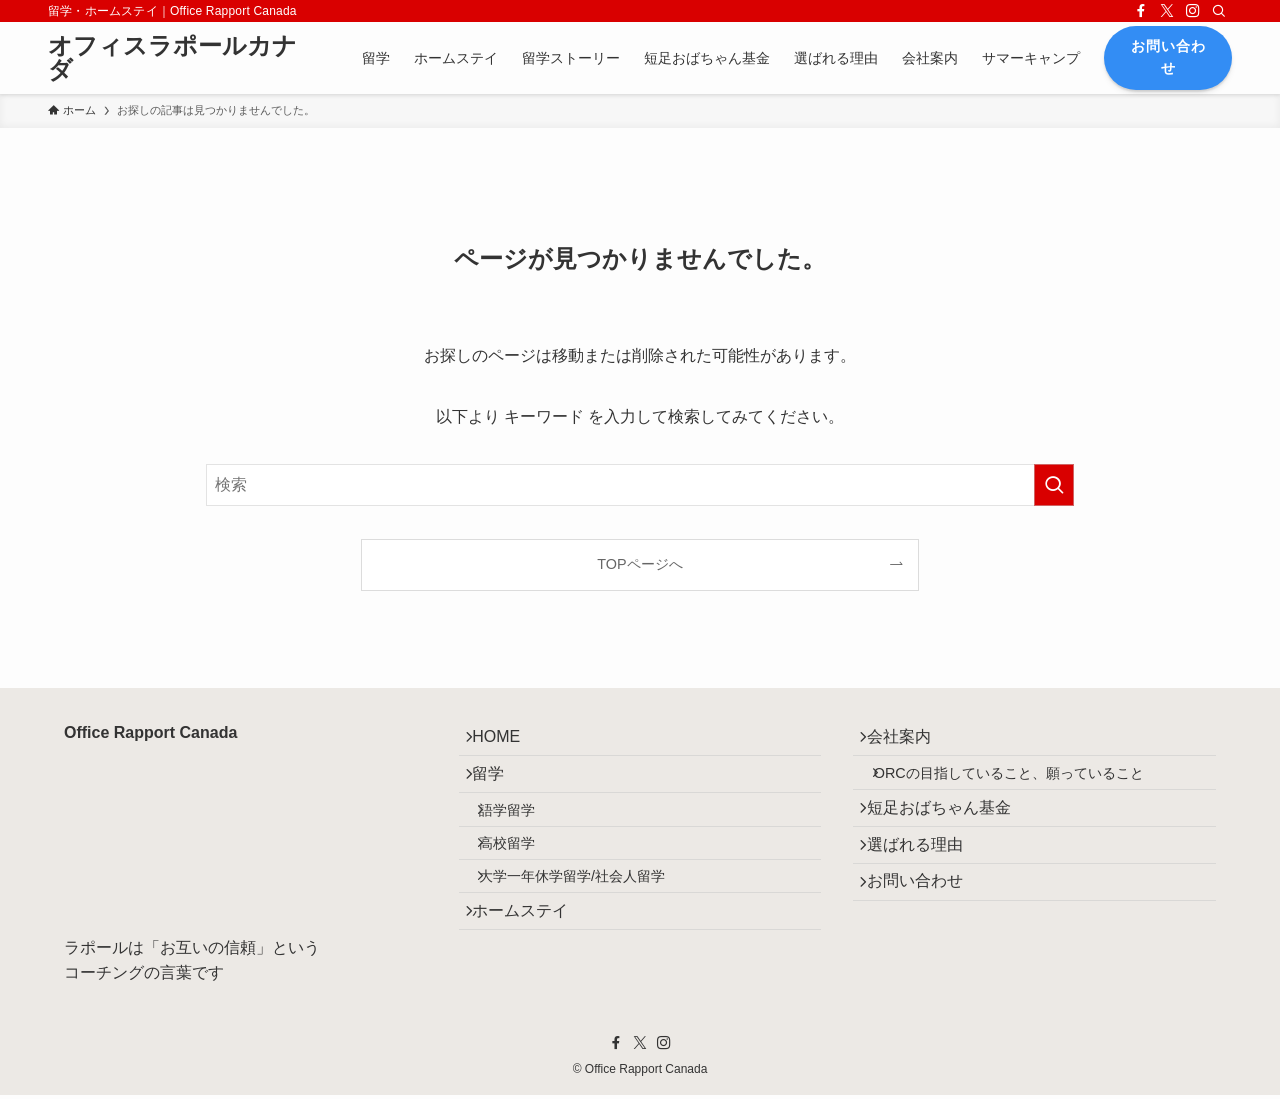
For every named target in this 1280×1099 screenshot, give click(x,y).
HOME (507, 742)
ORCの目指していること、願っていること (1024, 788)
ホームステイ (531, 965)
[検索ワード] (640, 485)
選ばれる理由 (925, 879)
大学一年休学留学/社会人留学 (588, 921)
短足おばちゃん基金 (949, 832)
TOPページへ (639, 564)
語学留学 (523, 835)
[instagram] (1193, 11)
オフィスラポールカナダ (172, 58)
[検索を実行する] (1054, 485)
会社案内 (909, 742)
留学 (499, 789)
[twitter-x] (1167, 11)
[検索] (1219, 11)
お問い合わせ (925, 926)
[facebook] (1141, 11)
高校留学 (523, 878)
